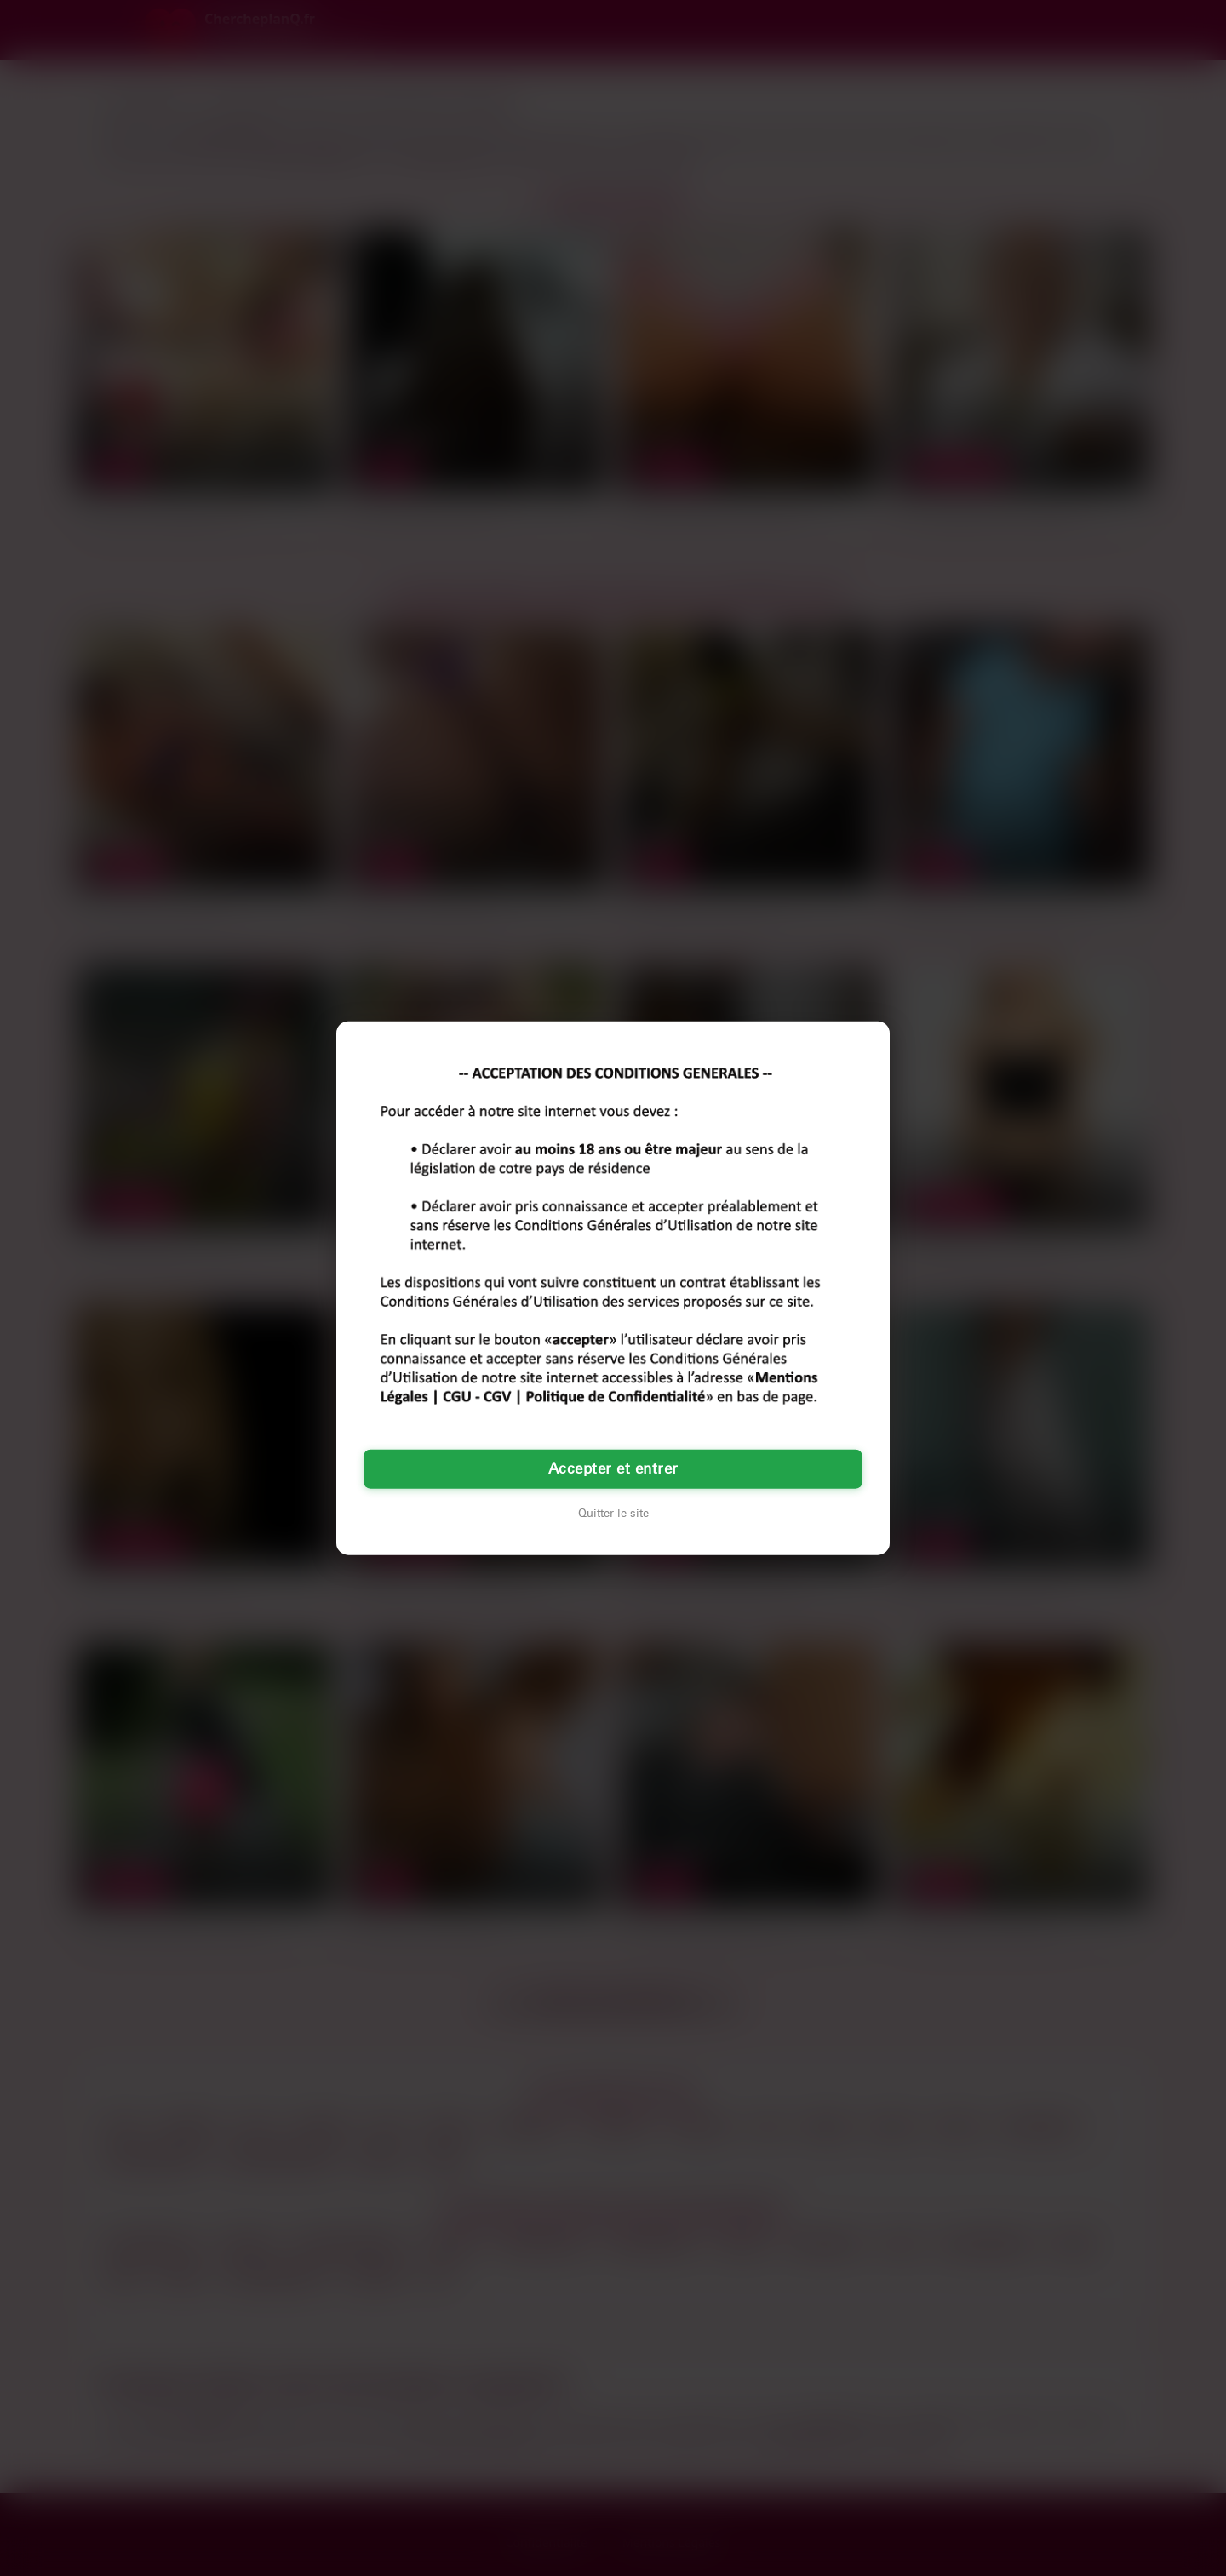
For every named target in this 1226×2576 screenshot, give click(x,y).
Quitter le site (613, 1513)
